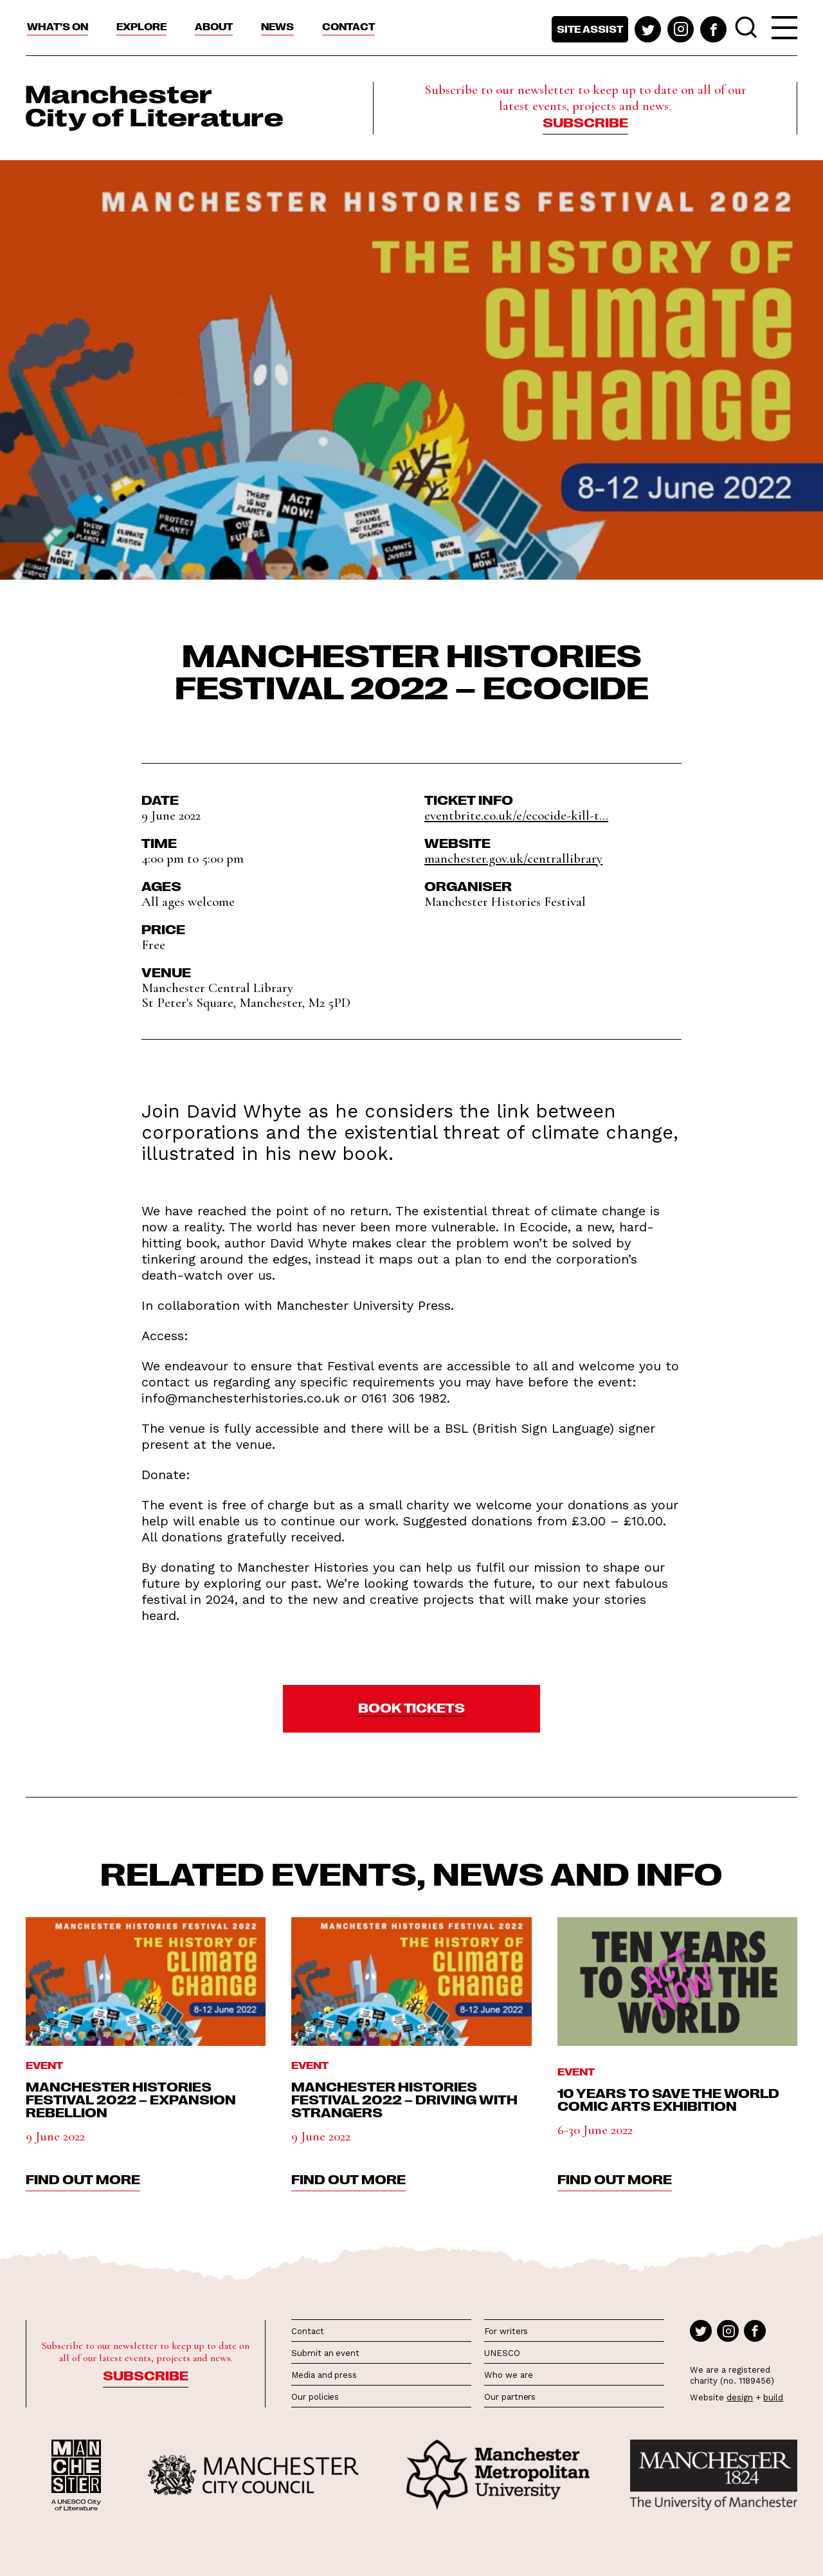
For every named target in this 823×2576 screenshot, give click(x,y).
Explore (141, 26)
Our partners (510, 2397)
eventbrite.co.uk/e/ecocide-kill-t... (516, 815)
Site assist (590, 29)
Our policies (315, 2397)
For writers (506, 2331)
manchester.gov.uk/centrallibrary (513, 859)
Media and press (324, 2375)
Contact (348, 26)
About (214, 26)
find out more (83, 2178)
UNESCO (502, 2353)
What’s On (57, 26)
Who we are (508, 2375)
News (277, 26)
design (740, 2397)
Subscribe (585, 121)
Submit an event (325, 2353)
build (773, 2397)
